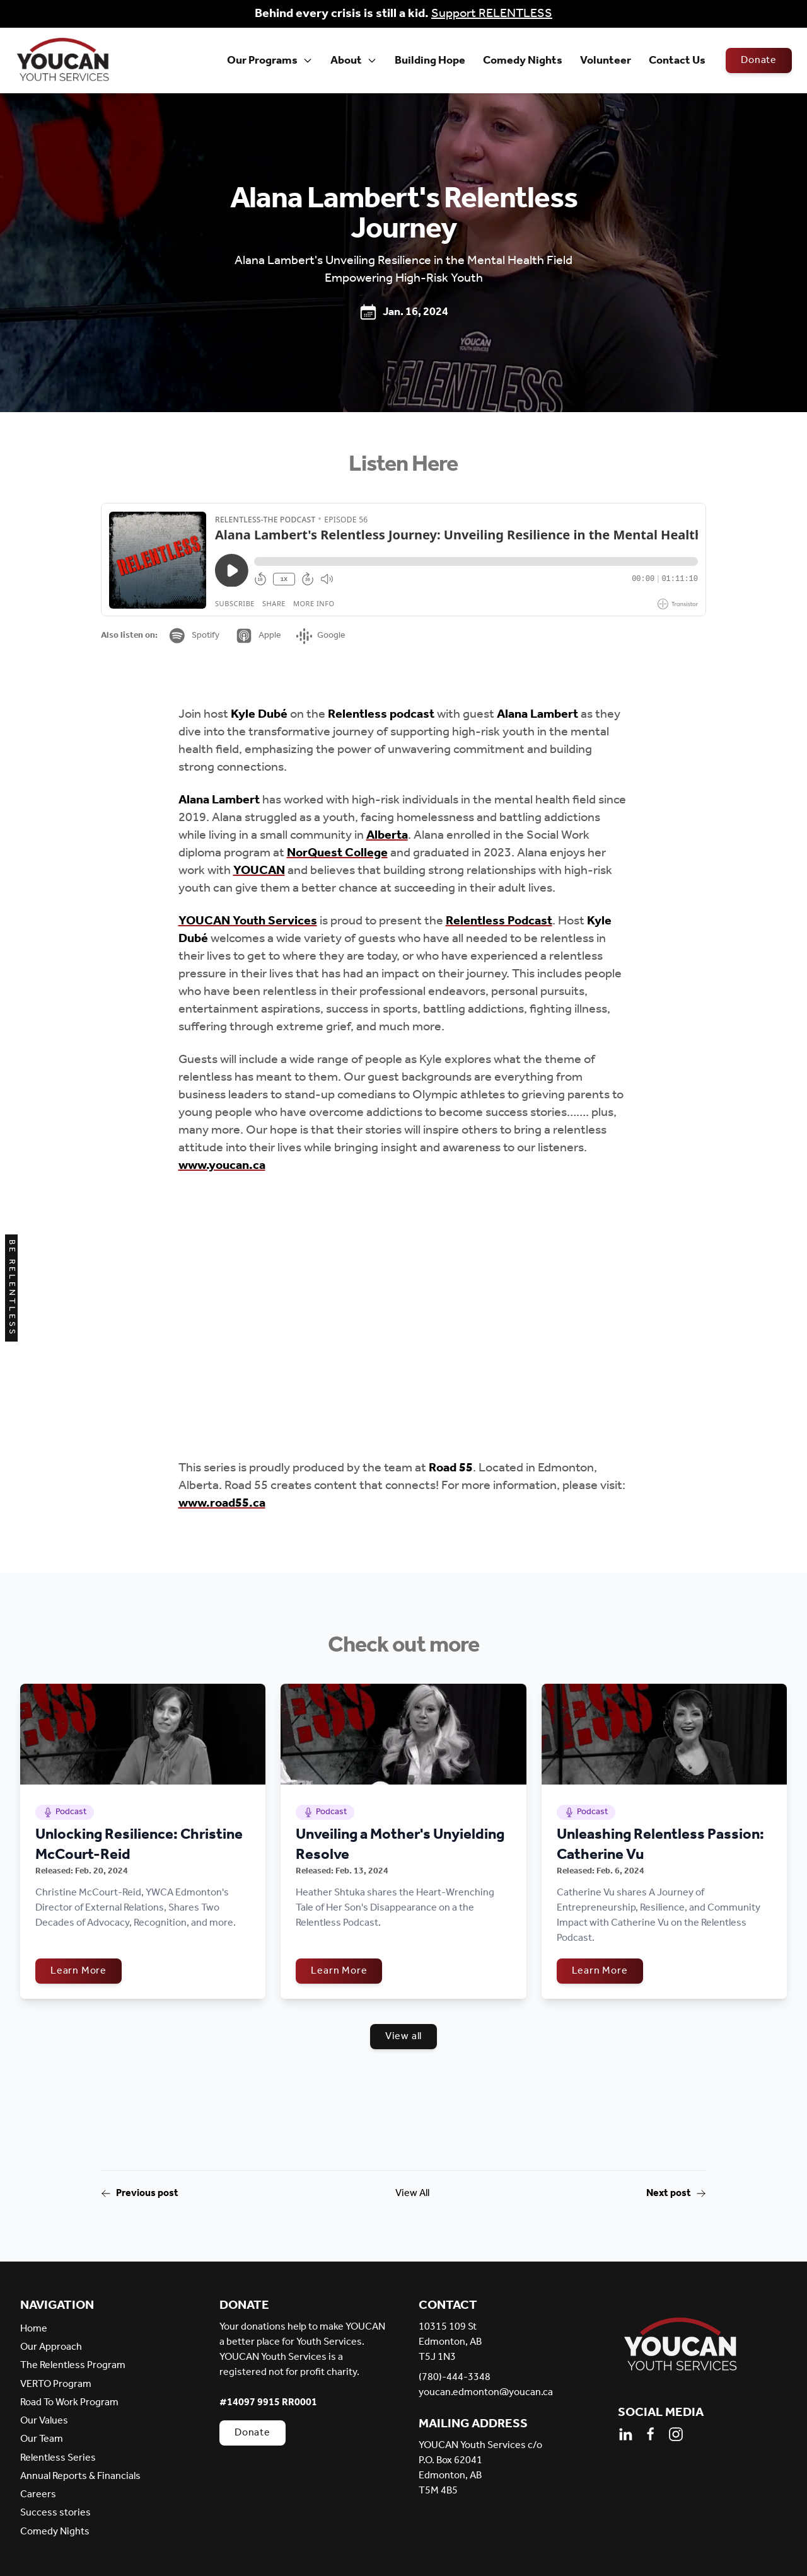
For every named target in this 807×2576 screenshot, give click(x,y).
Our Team (41, 2439)
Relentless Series (58, 2458)
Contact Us (677, 60)
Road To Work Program (69, 2402)
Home (33, 2328)
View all (403, 2036)
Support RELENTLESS (491, 14)
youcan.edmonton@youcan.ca (486, 2392)
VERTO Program (55, 2384)
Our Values (44, 2420)
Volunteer (605, 60)
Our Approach (51, 2347)
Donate (759, 60)
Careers (38, 2494)
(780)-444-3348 (455, 2377)
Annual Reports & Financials (80, 2476)
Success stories (55, 2512)
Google (320, 635)
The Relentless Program (72, 2365)
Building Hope (430, 60)
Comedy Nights (522, 60)
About (353, 60)
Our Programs (270, 60)
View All (412, 2193)
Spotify (193, 635)
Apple (258, 635)
